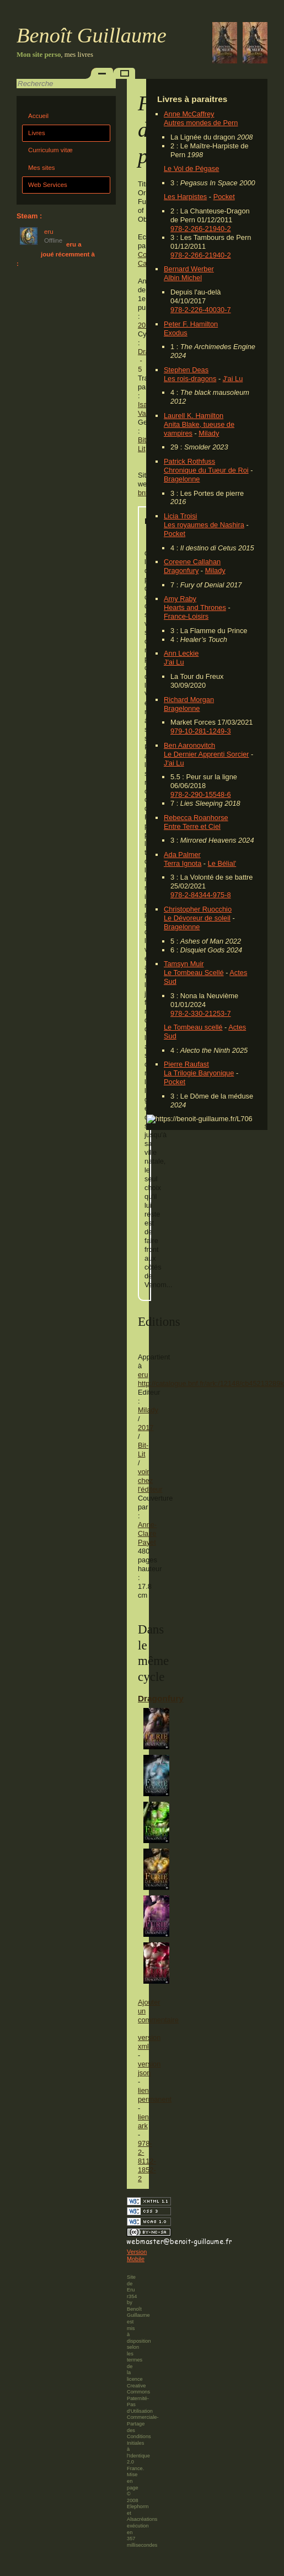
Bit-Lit (143, 444)
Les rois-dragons (190, 378)
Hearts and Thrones (195, 607)
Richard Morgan (189, 699)
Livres (36, 133)
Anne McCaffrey (189, 114)
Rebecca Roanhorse (196, 817)
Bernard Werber (189, 269)
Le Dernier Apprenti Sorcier (206, 754)
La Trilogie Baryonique (199, 1073)
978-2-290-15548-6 (200, 794)
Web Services (47, 184)
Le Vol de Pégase (191, 168)
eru (143, 1374)
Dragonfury (181, 570)
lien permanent (155, 2094)
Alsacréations (142, 2519)
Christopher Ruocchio (198, 909)
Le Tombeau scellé (193, 1027)
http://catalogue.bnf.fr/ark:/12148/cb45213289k (211, 1383)
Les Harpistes (185, 196)
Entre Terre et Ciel (192, 826)
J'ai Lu (233, 378)
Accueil (38, 116)
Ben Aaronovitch (189, 745)
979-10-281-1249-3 (200, 731)
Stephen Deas (186, 370)
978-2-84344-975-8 (200, 895)
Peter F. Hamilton (191, 324)
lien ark (143, 2121)
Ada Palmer (182, 854)
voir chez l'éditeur (150, 1480)
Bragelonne (182, 479)
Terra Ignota (182, 863)
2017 (145, 1427)
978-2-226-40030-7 (200, 310)
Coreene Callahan (192, 562)
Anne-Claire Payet (147, 1533)
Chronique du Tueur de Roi (206, 470)
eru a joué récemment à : (56, 254)
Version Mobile (137, 2255)
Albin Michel (183, 278)
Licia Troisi (180, 516)
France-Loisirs (186, 616)
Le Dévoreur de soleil (197, 918)
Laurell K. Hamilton (193, 415)
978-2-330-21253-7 (200, 1013)
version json (149, 2068)
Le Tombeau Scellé (194, 972)
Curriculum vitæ (50, 150)
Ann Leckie (181, 653)
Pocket (224, 196)
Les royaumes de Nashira (204, 525)
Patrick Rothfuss (189, 461)
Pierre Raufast (186, 1064)
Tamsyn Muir (184, 964)
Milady (209, 433)
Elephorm (138, 2506)
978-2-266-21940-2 (200, 228)
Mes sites (41, 167)
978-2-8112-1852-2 (147, 2161)
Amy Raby (180, 599)
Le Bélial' (222, 863)
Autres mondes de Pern (201, 123)
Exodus (175, 333)
